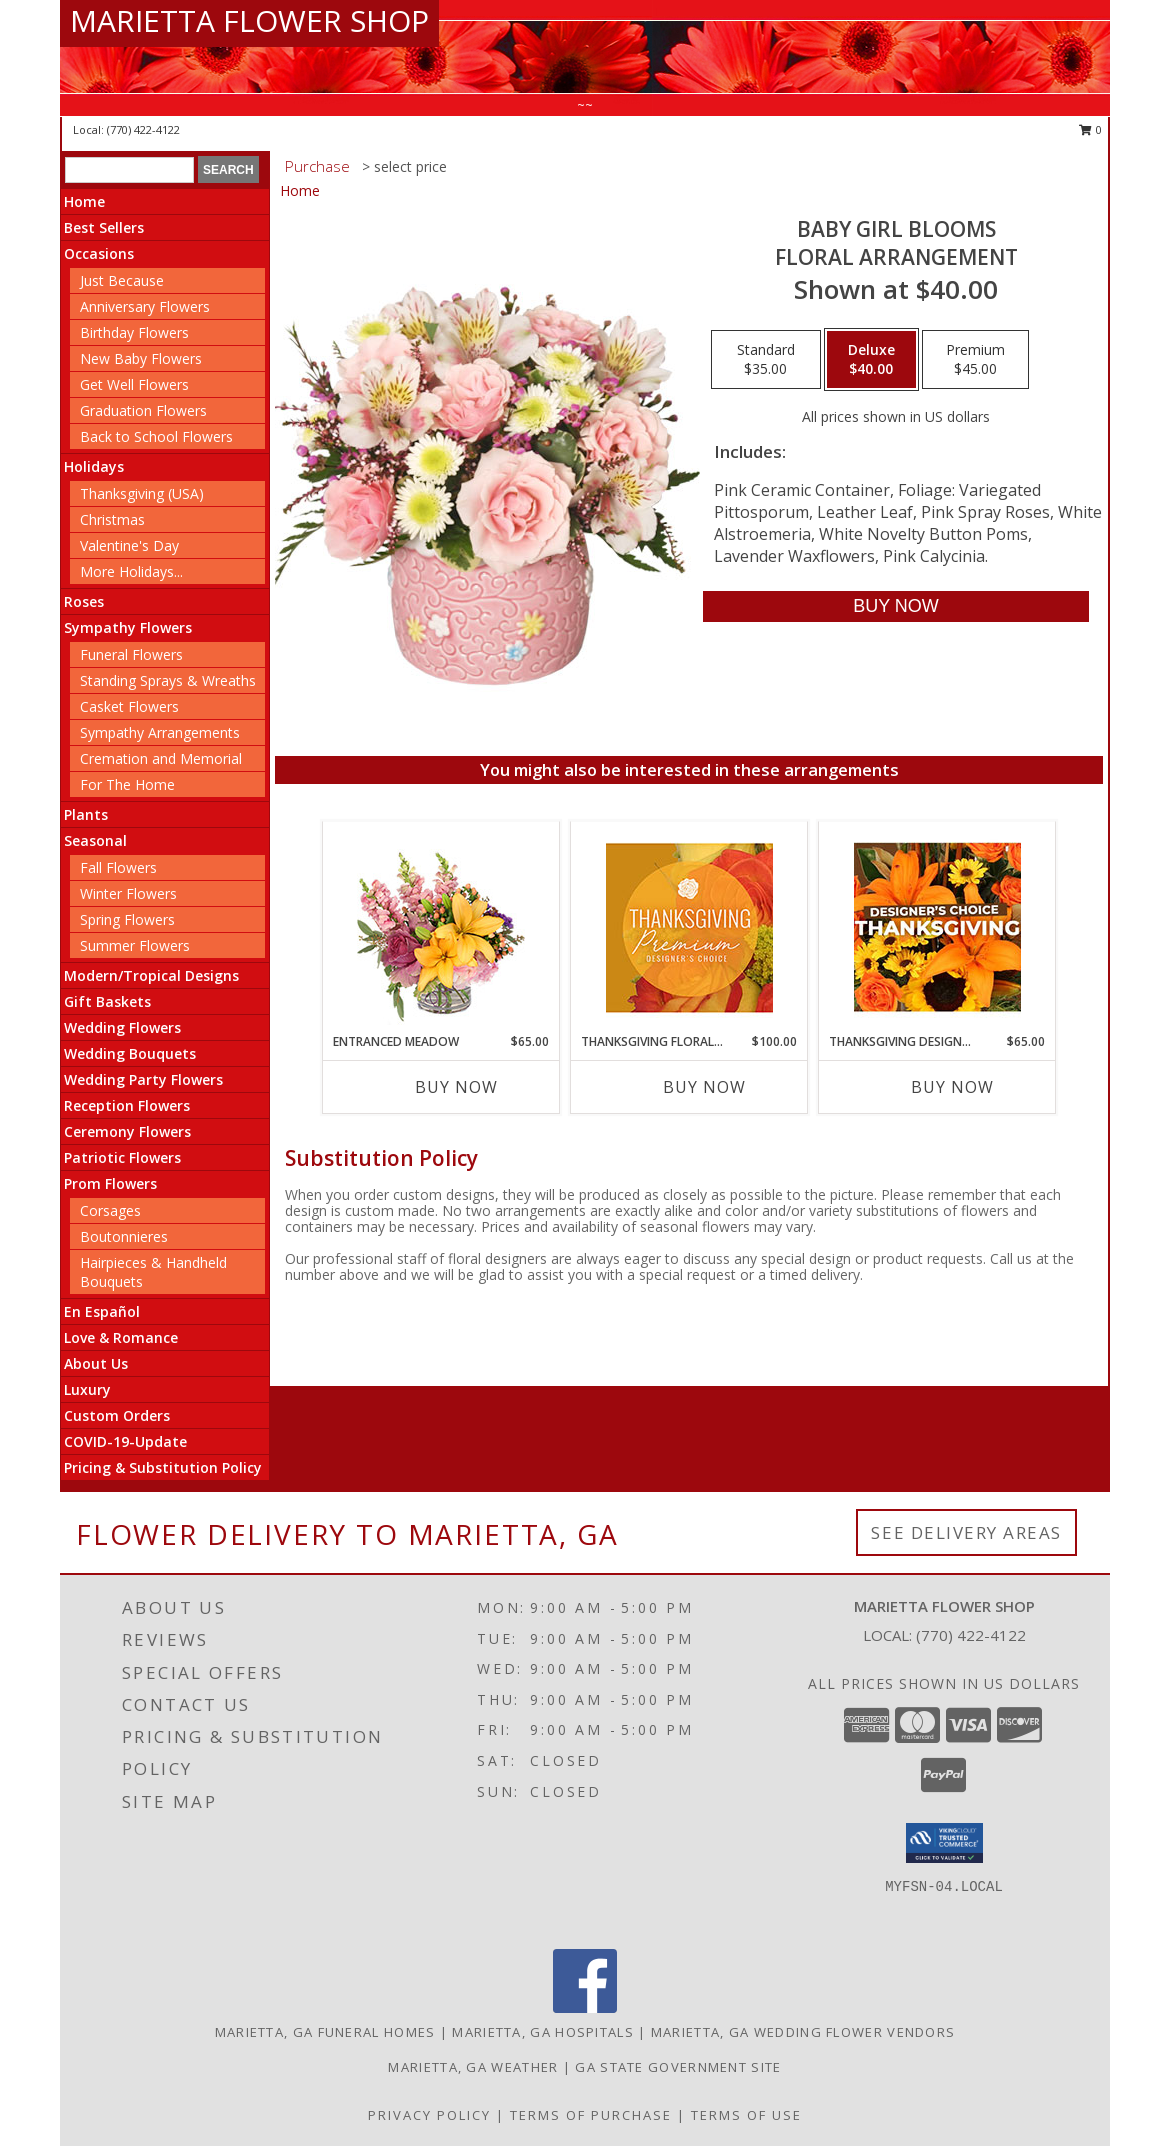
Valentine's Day (129, 545)
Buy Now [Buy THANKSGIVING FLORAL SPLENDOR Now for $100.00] (704, 1087)
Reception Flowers (127, 1105)
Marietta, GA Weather (473, 2067)
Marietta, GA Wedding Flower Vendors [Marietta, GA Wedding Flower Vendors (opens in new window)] (803, 2032)
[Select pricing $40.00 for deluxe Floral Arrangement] (871, 360)
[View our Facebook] (585, 2007)
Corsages (110, 1210)
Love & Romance (121, 1337)
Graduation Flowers (143, 410)
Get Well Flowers (134, 384)
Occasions (99, 253)
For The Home (127, 784)
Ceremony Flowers (127, 1131)
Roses (84, 601)
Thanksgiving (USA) (142, 493)
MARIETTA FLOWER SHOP (249, 20)
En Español (102, 1311)
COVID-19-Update (125, 1441)
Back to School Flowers (156, 436)
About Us (96, 1363)
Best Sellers (104, 227)
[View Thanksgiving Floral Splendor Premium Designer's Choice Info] (689, 927)
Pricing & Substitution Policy (163, 1467)
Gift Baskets (107, 1001)
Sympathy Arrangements (160, 732)
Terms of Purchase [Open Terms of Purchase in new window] (591, 2115)
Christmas (112, 519)
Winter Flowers (128, 893)
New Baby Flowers (141, 358)
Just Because (122, 280)
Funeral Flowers (131, 654)
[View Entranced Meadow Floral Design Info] (441, 927)
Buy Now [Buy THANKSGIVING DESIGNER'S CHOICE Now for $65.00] (952, 1087)
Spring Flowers (127, 919)
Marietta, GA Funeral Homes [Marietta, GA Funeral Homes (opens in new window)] (325, 2032)
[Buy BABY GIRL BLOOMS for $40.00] (895, 606)
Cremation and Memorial (161, 758)
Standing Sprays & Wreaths (168, 680)
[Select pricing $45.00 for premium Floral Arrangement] (975, 360)
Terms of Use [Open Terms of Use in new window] (746, 2115)
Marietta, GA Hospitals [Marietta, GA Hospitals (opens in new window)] (543, 2032)
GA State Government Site (678, 2067)
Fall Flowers (118, 867)
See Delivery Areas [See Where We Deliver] (966, 1532)
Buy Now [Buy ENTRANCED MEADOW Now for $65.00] (456, 1087)
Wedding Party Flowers (143, 1079)
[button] (944, 1843)
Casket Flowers (129, 706)
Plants (86, 814)
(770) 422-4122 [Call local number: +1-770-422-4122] (143, 129)
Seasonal (95, 840)
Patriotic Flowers (122, 1157)
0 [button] (1090, 129)
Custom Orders (117, 1415)
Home (84, 201)
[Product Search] (129, 170)
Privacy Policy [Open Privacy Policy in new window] (429, 2115)
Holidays (94, 466)
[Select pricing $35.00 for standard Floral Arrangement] (766, 360)
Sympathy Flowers (128, 627)
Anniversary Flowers (145, 306)
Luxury (87, 1389)
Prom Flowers (110, 1183)
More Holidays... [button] (131, 571)
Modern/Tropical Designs (151, 975)
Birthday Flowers (134, 332)
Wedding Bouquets (130, 1053)
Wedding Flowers (122, 1027)
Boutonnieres (124, 1236)
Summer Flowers (135, 945)
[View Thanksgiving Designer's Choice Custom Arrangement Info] (937, 927)
